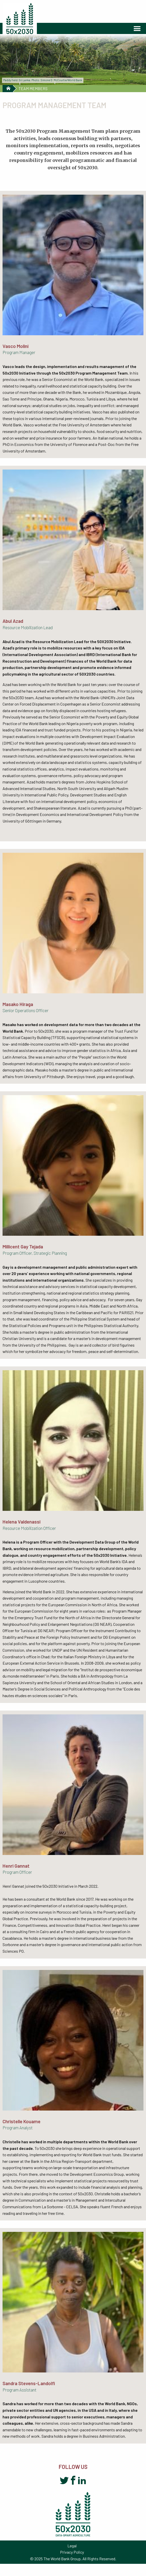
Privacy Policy (72, 2552)
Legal (72, 2545)
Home (8, 88)
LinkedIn (82, 2481)
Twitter (64, 2481)
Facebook (73, 2481)
